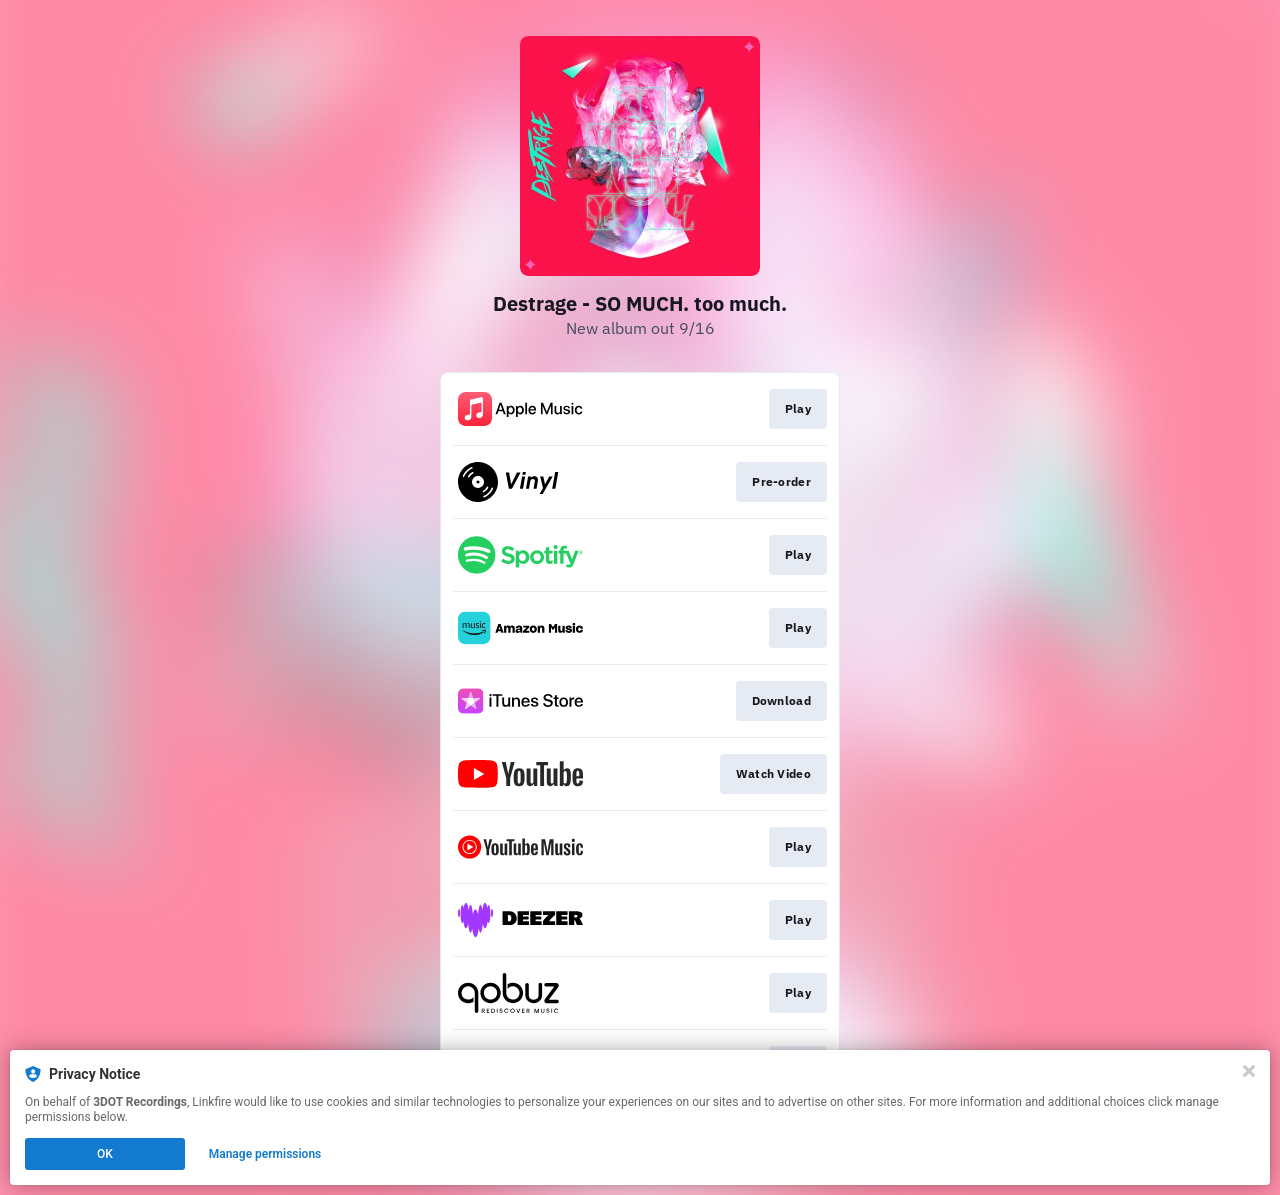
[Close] (1249, 1071)
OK (105, 1154)
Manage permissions (265, 1154)
